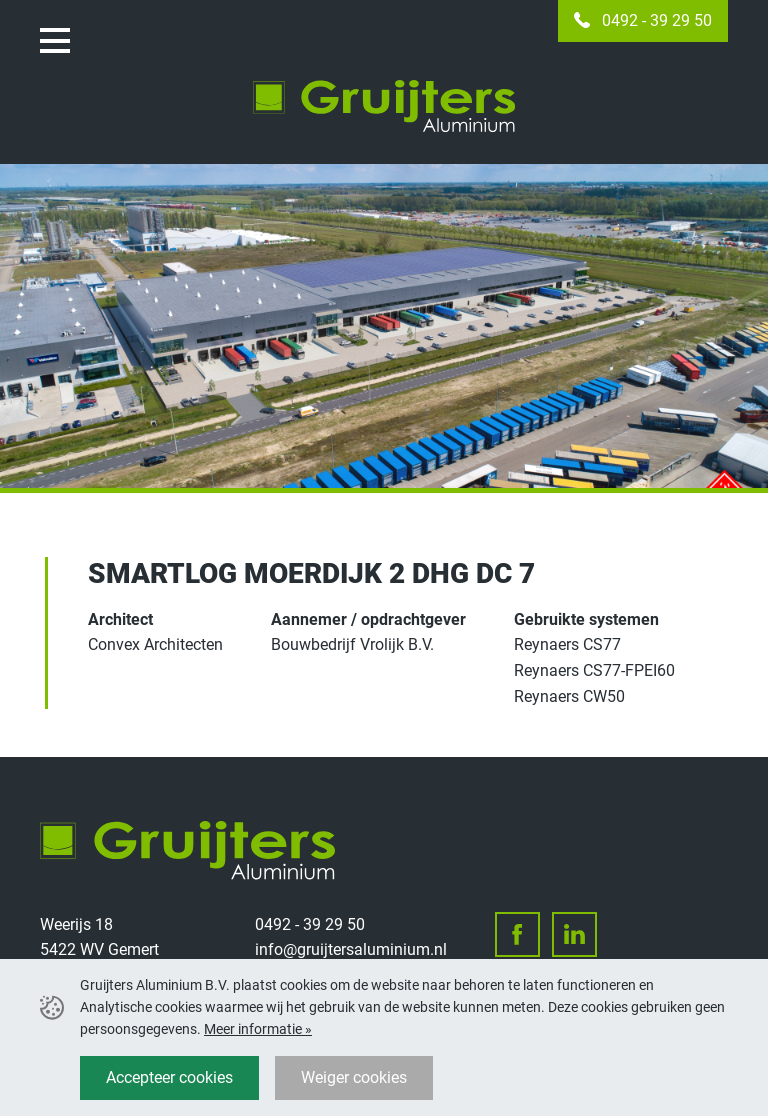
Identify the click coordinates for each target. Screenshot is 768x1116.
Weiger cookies (354, 1077)
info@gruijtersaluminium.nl (351, 949)
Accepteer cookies (169, 1077)
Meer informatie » (258, 1029)
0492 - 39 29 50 (657, 20)
